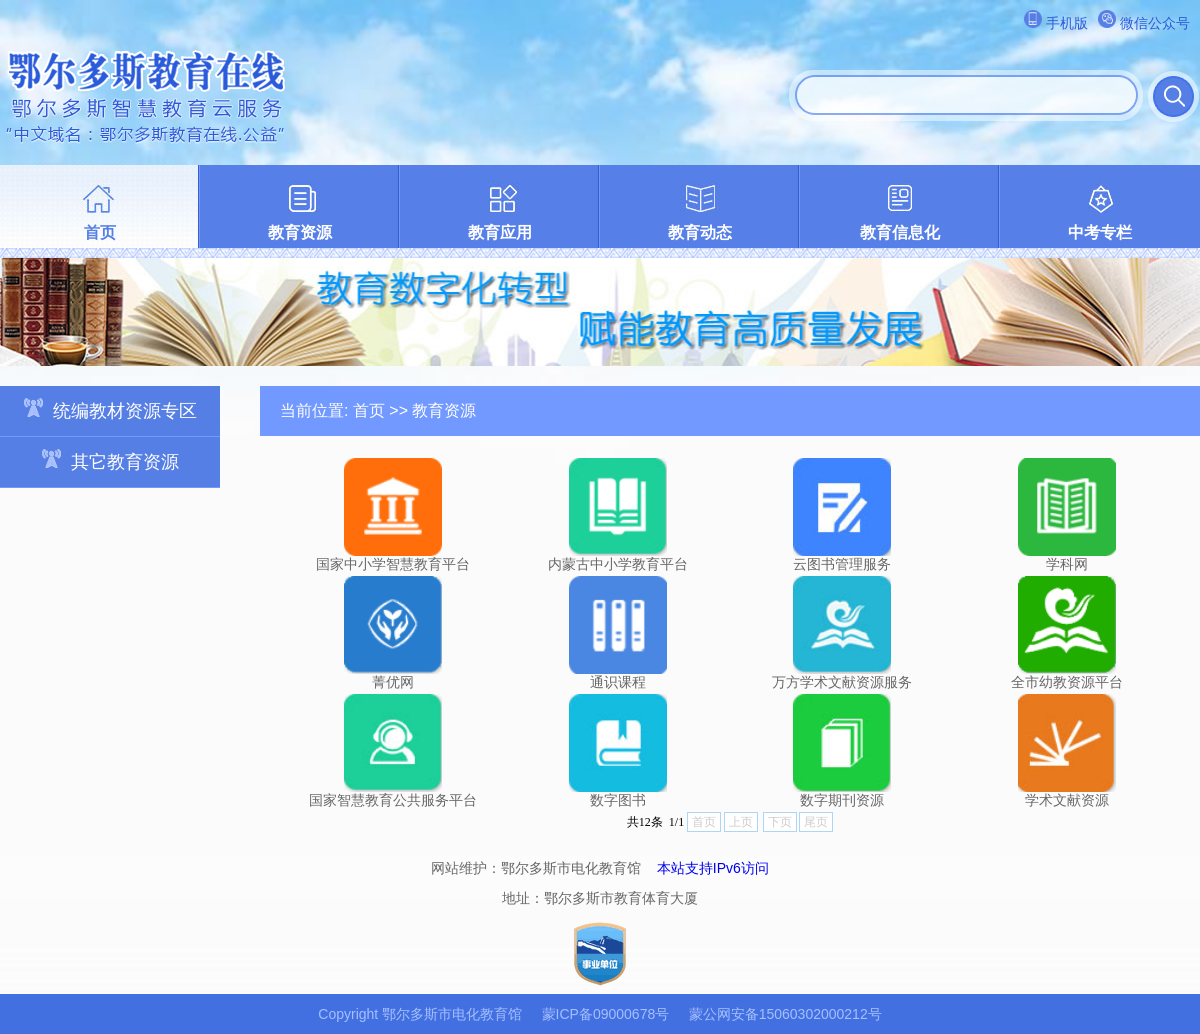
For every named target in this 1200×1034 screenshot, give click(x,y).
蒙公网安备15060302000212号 (785, 1014)
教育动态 (700, 232)
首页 (100, 232)
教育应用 (500, 232)
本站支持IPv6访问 (713, 868)
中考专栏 (1100, 232)
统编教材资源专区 (110, 409)
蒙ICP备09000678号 (606, 1014)
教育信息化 (900, 232)
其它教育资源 (110, 460)
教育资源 (300, 232)
